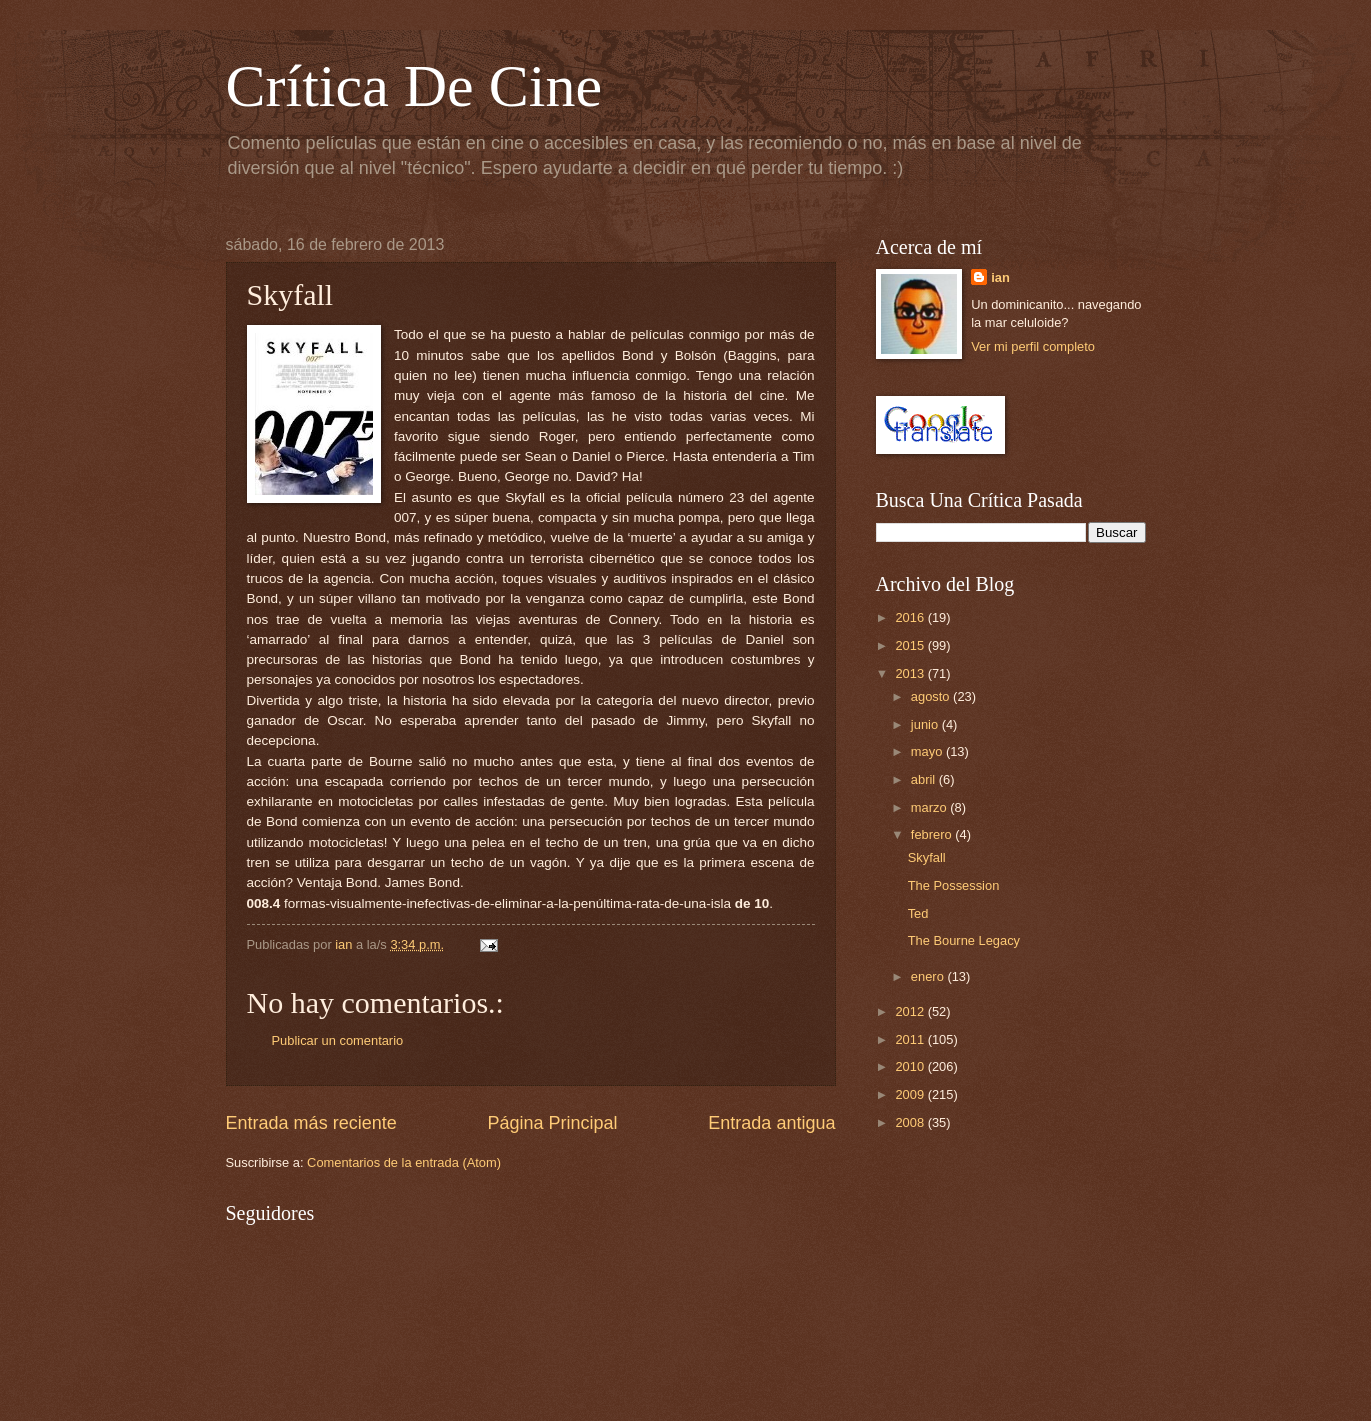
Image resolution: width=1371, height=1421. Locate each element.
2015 (911, 645)
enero (929, 976)
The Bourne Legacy (964, 940)
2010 (911, 1066)
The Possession (954, 885)
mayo (928, 751)
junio (926, 724)
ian (1000, 277)
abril (925, 779)
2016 (911, 617)
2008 (911, 1122)
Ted (918, 913)
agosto (932, 696)
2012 (911, 1011)
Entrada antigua (771, 1123)
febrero (933, 834)
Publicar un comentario (338, 1040)
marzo (930, 807)
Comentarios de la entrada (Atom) (404, 1162)
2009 (911, 1094)
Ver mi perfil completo (1033, 346)
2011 (911, 1039)
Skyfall (927, 857)
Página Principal (552, 1123)
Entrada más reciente (311, 1123)
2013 (911, 673)
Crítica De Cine (414, 86)
